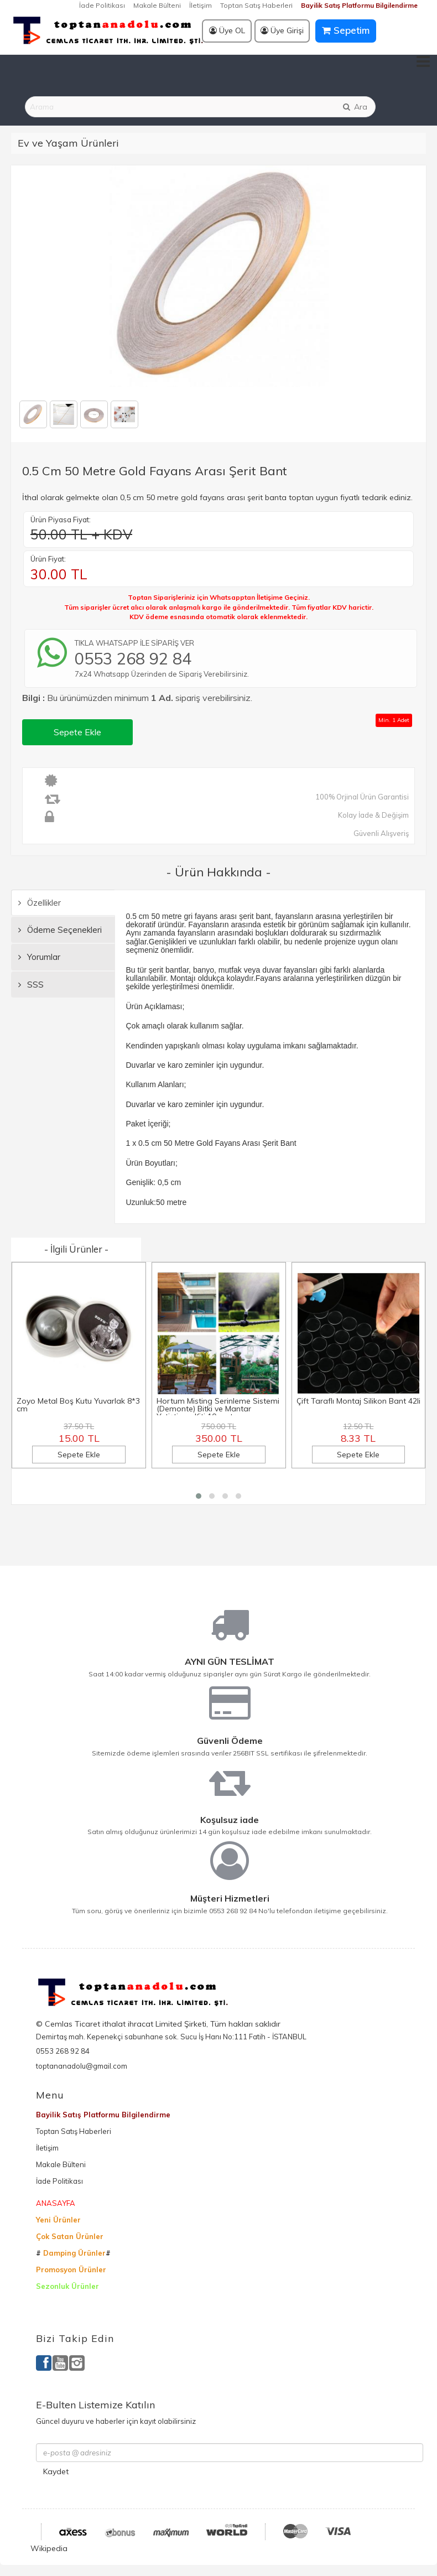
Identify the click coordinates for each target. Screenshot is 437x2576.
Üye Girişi (282, 30)
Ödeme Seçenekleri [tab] (60, 930)
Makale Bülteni (157, 5)
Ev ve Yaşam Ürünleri (68, 143)
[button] (198, 1496)
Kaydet (56, 2471)
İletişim (200, 5)
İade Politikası (102, 5)
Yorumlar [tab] (39, 957)
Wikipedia (48, 2548)
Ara (354, 107)
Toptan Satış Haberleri (256, 5)
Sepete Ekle (77, 732)
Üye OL (227, 30)
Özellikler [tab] (39, 902)
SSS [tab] (31, 984)
